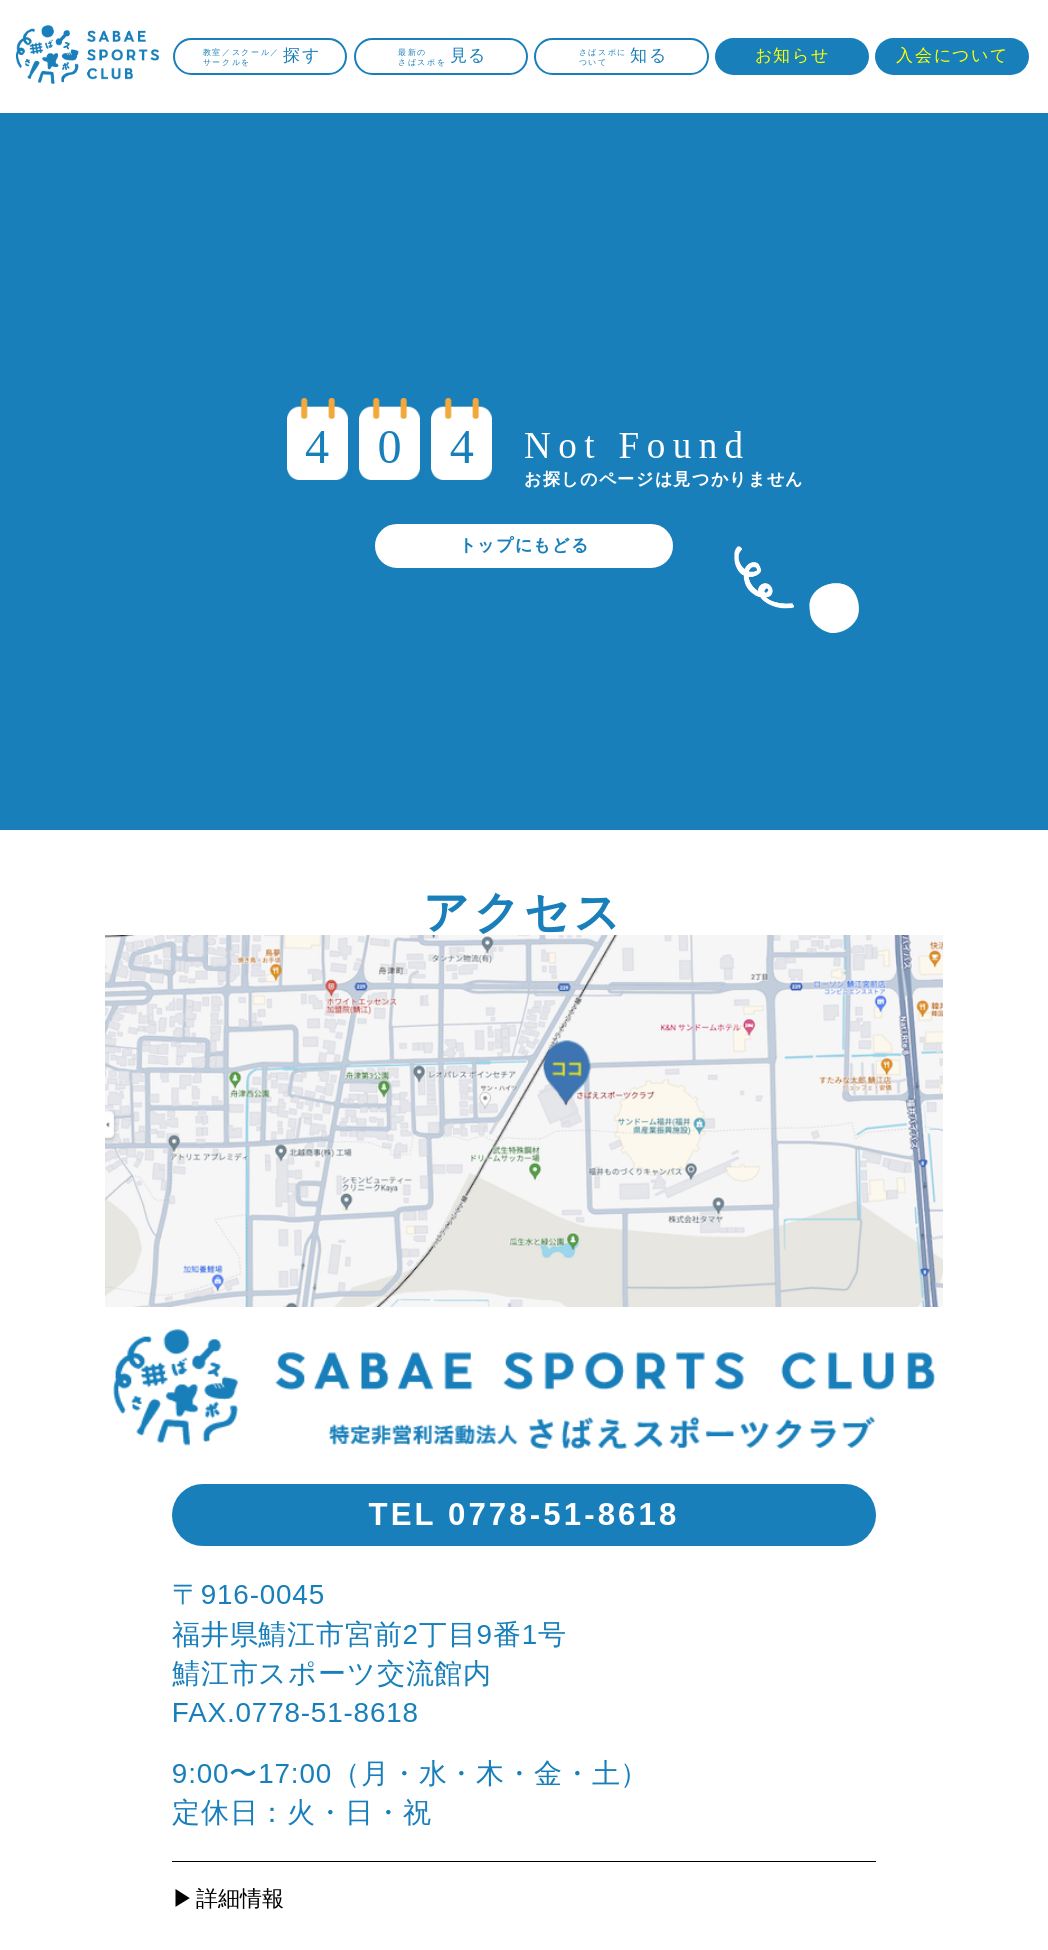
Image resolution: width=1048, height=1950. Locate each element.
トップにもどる (524, 545)
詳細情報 (240, 1898)
